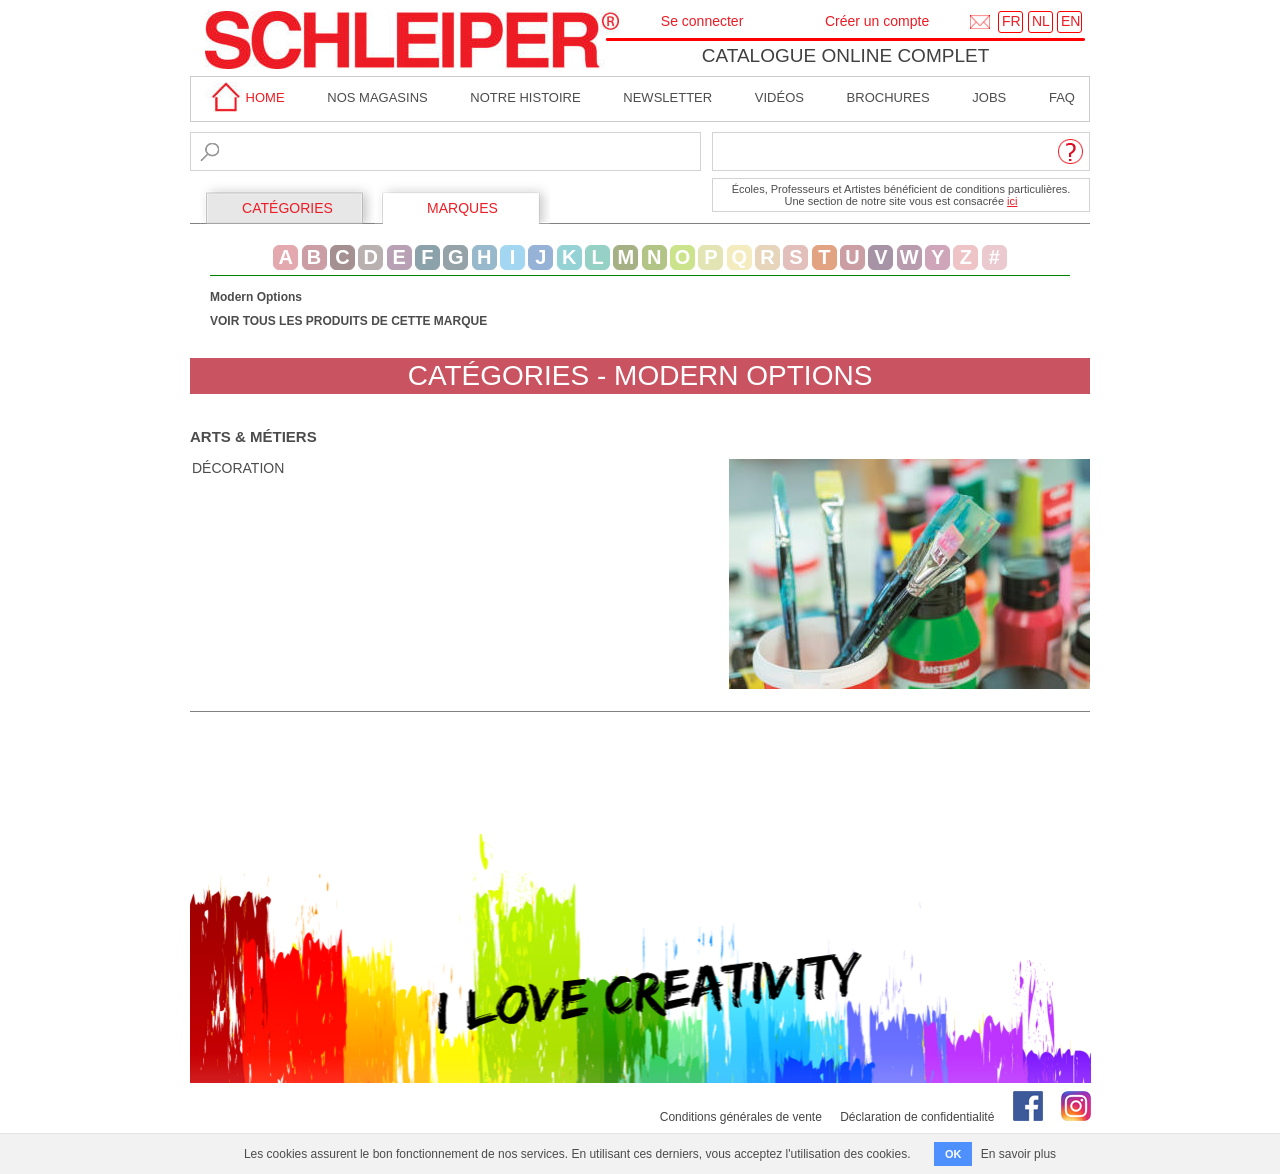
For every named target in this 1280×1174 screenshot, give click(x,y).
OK (953, 1154)
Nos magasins (377, 97)
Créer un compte (877, 21)
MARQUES (462, 208)
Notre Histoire (525, 97)
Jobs (989, 97)
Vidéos (779, 97)
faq (1062, 97)
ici (1012, 201)
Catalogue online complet (846, 55)
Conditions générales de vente (741, 1117)
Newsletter (667, 97)
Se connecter (702, 21)
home (245, 97)
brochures (888, 97)
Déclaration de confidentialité (917, 1117)
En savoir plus (1018, 1154)
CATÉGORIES (287, 208)
